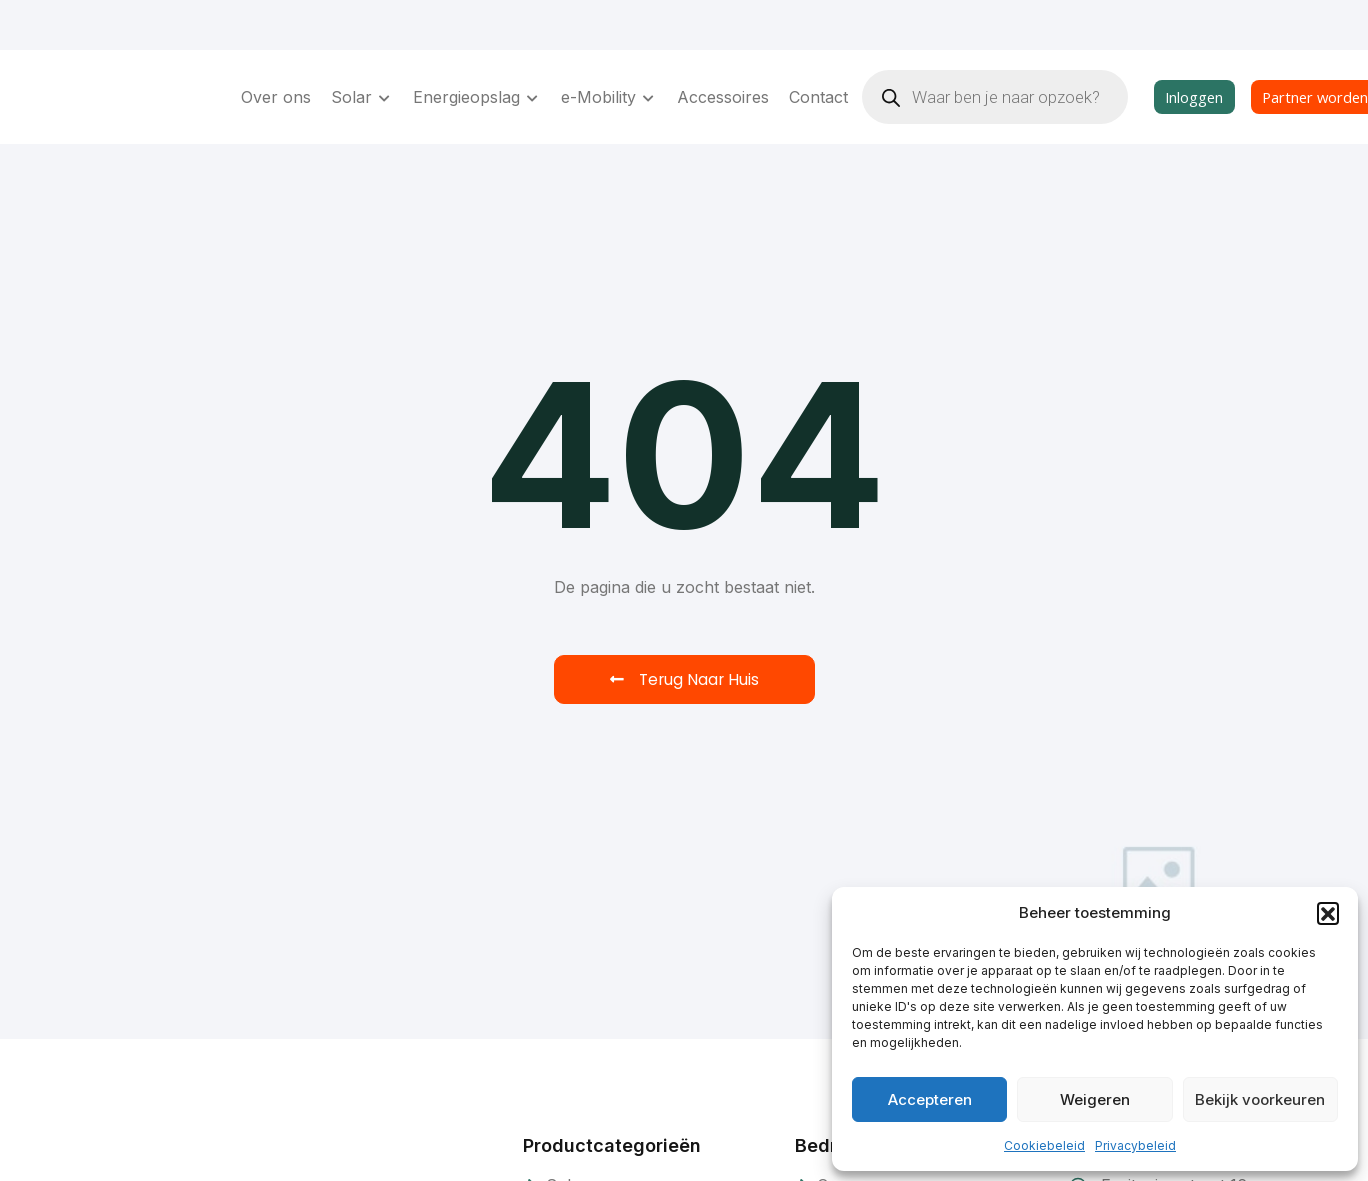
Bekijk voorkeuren (1260, 1099)
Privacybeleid (1135, 1145)
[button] (1328, 913)
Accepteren (930, 1099)
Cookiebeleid (1044, 1145)
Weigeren (1095, 1099)
